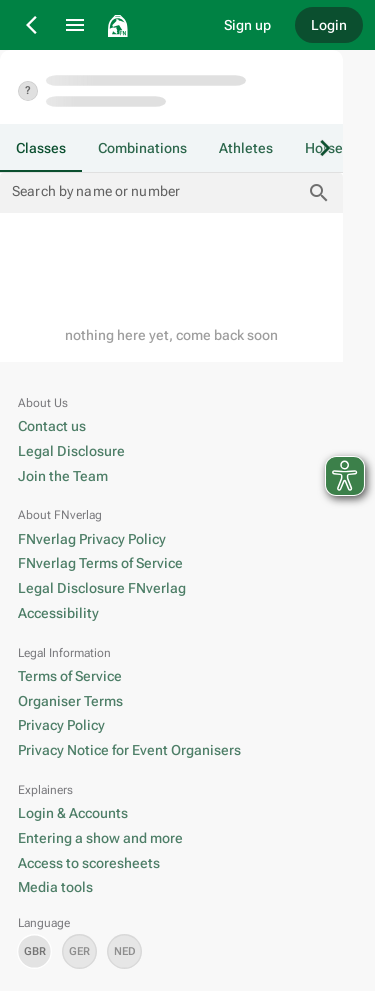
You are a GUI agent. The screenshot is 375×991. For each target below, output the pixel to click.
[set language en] (34, 951)
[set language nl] (124, 951)
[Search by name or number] (156, 193)
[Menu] (75, 25)
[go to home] (152, 25)
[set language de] (79, 951)
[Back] (33, 25)
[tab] (41, 148)
